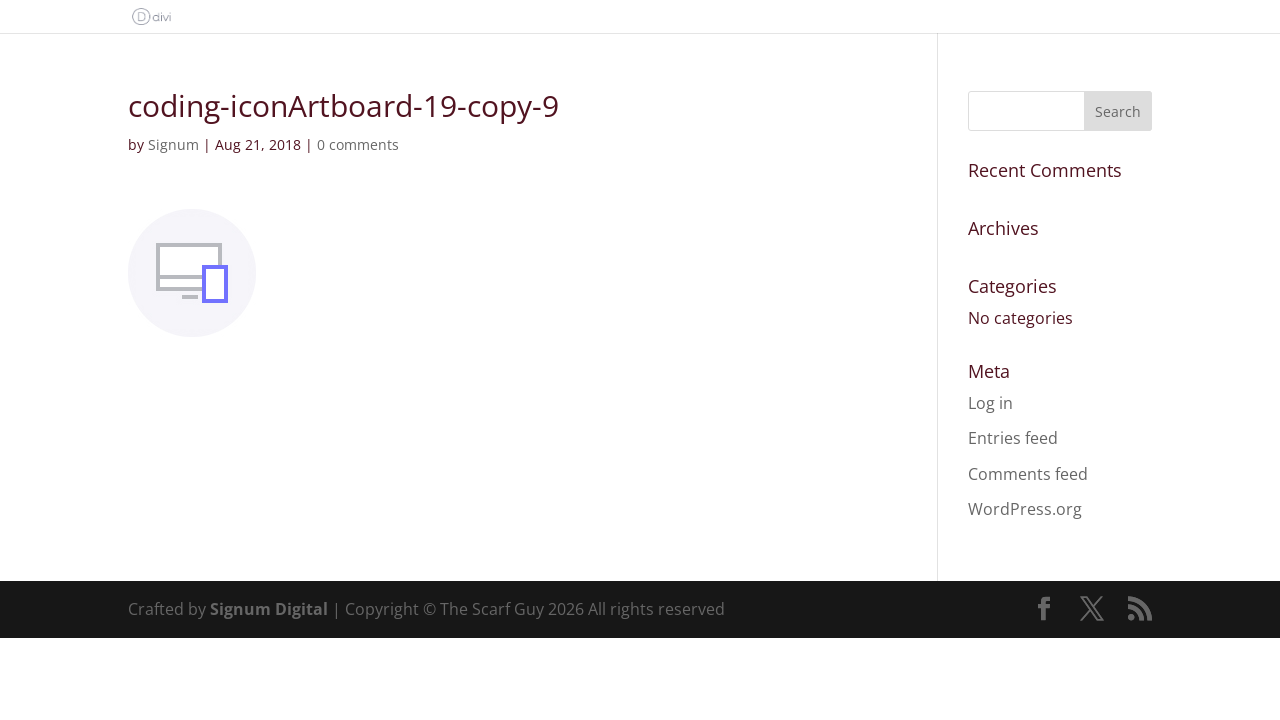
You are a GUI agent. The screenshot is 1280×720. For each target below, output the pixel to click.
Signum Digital (269, 609)
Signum (173, 144)
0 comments (358, 144)
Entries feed (1013, 438)
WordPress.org (1025, 509)
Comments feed (1028, 474)
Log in (990, 403)
